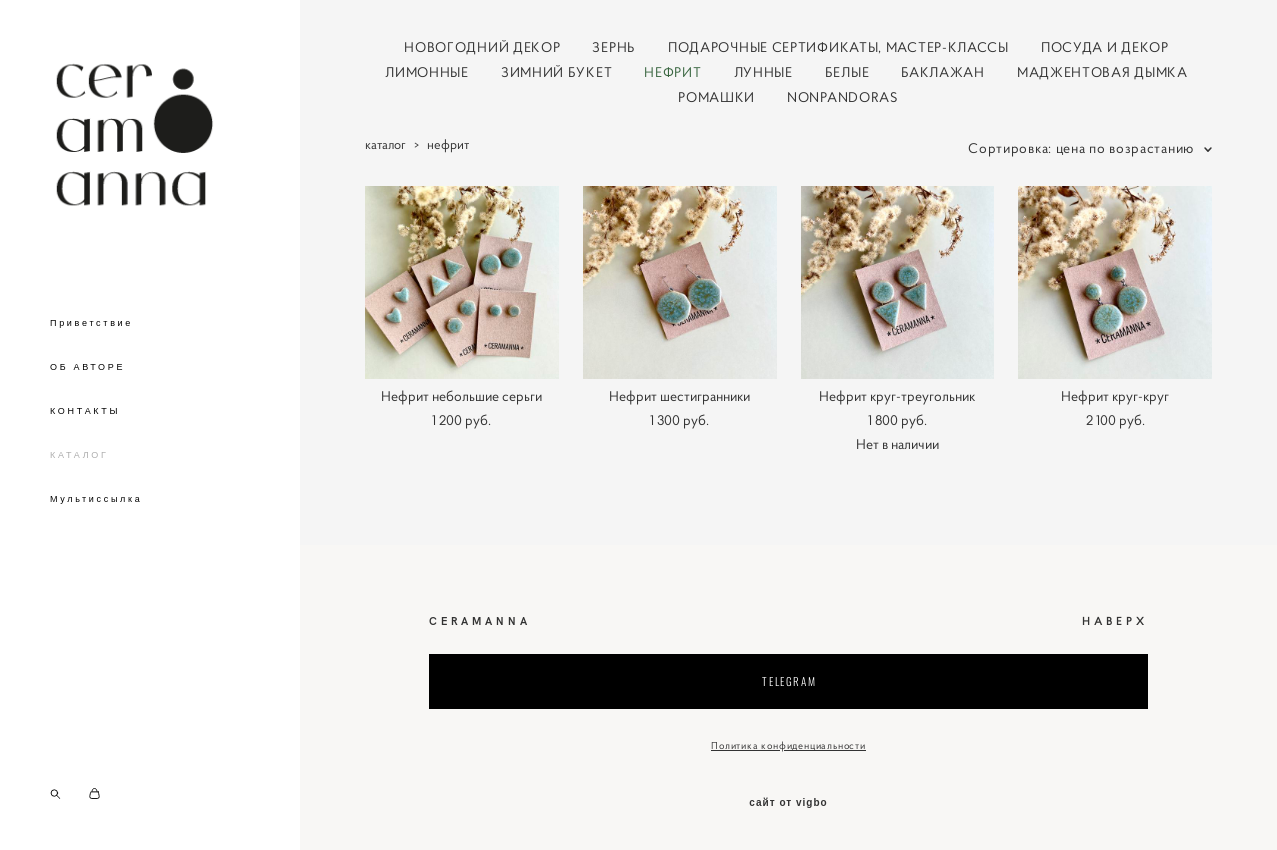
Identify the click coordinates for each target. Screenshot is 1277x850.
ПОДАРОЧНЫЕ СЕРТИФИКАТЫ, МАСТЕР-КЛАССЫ (838, 47)
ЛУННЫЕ (763, 72)
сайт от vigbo (788, 803)
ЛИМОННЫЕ (427, 72)
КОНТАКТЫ (85, 416)
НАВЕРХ (1115, 621)
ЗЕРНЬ (614, 47)
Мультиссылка (96, 504)
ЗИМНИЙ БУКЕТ (556, 72)
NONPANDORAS (843, 97)
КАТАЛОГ (79, 460)
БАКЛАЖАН (943, 72)
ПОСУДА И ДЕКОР (1105, 47)
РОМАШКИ (716, 97)
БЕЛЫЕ (847, 72)
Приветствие (91, 328)
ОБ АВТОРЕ (87, 372)
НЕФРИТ (672, 72)
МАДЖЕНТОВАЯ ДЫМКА (1102, 72)
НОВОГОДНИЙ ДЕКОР (482, 47)
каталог (385, 144)
